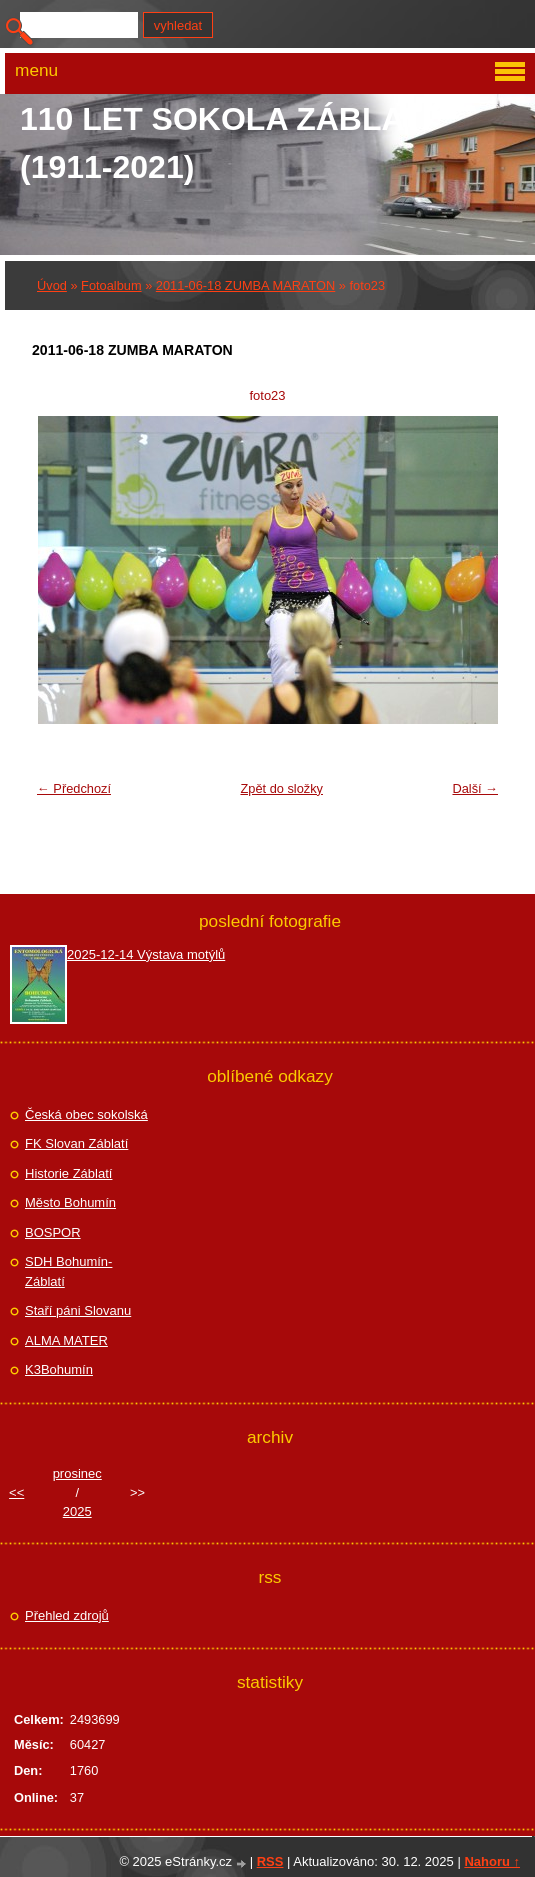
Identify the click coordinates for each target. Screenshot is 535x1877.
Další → (475, 788)
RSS (270, 1861)
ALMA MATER (66, 1340)
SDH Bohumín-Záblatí (68, 1271)
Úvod (52, 285)
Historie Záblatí (68, 1173)
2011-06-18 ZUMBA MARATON (245, 285)
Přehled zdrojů (67, 1615)
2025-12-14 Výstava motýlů (146, 954)
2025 (77, 1511)
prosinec (77, 1473)
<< (16, 1492)
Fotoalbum (111, 285)
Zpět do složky (281, 788)
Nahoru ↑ (492, 1861)
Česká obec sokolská (86, 1114)
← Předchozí (74, 788)
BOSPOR (53, 1232)
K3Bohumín (59, 1369)
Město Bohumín (70, 1202)
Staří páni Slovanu (78, 1310)
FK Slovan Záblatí (76, 1143)
